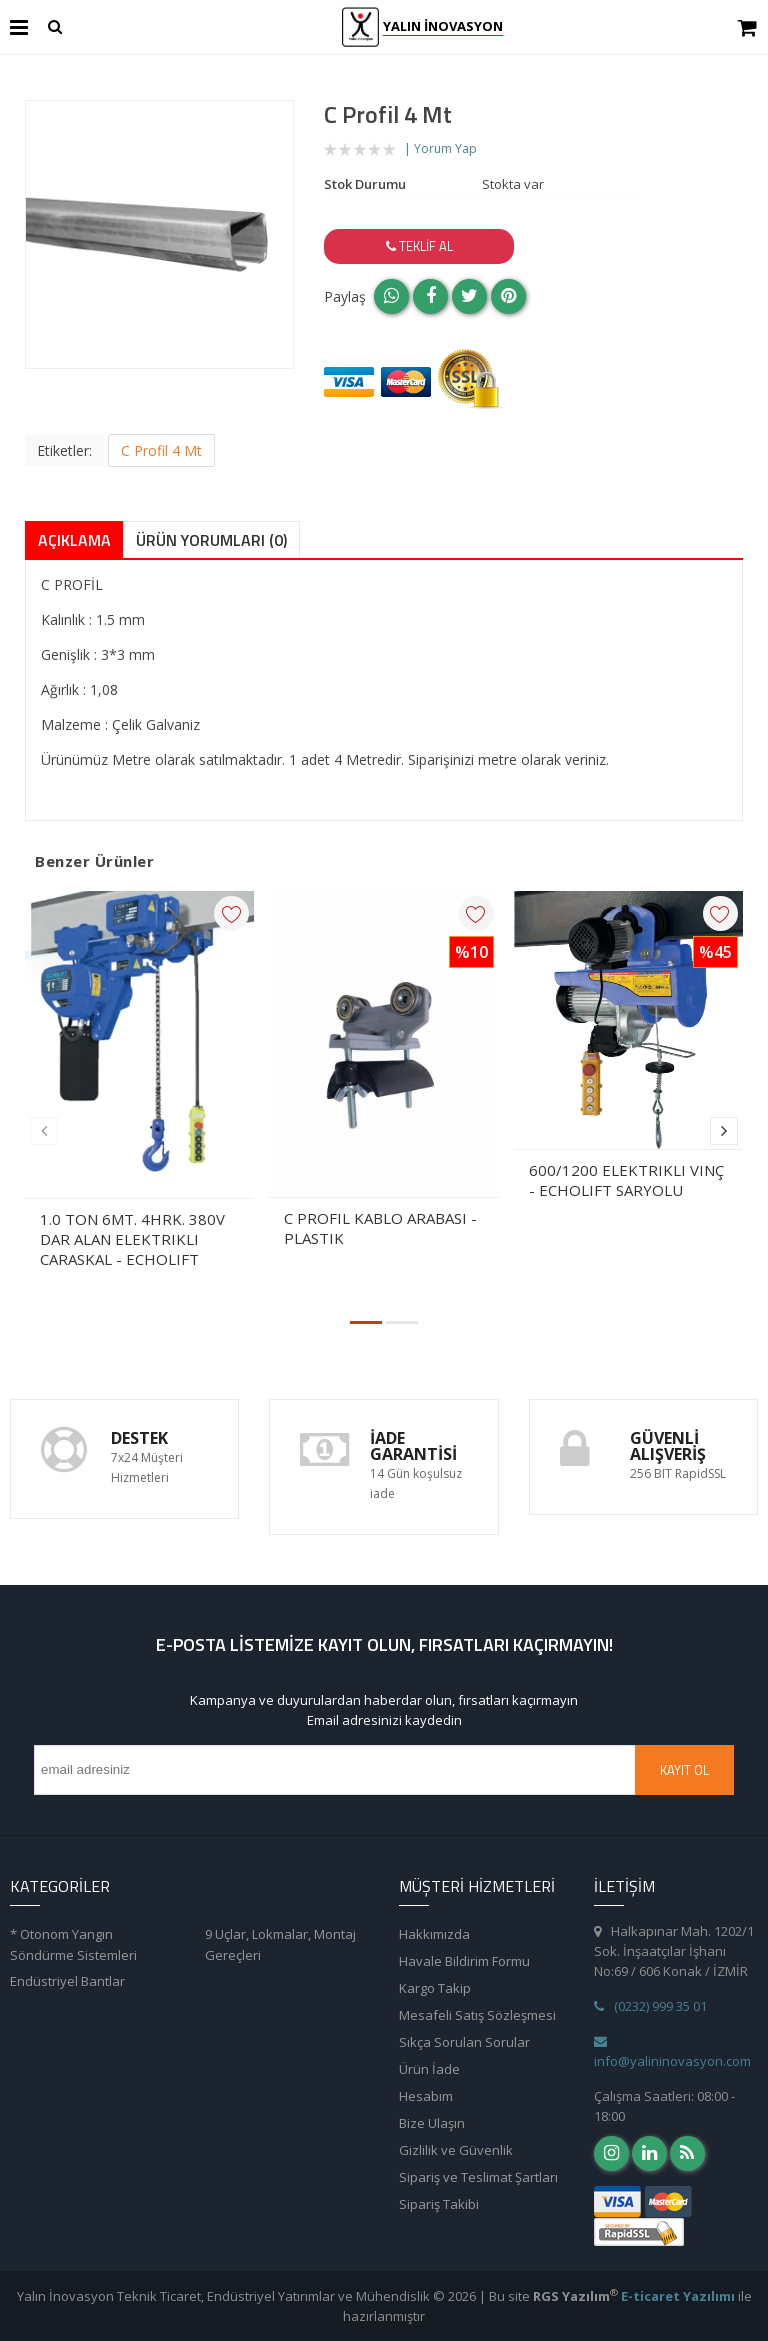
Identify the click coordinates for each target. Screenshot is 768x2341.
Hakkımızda (434, 1934)
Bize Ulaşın (432, 2123)
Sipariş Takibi (439, 2204)
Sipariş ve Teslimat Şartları (478, 2177)
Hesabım (426, 2096)
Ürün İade (429, 2069)
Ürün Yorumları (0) (211, 540)
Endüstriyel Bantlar (67, 1981)
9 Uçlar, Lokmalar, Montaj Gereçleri (280, 1944)
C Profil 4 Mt (161, 450)
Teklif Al (419, 246)
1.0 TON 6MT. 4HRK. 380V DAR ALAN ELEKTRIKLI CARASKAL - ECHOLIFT (132, 1239)
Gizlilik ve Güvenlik (456, 2150)
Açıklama (74, 540)
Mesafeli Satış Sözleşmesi (477, 2015)
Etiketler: (64, 450)
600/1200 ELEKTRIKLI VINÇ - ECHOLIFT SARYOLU (626, 1180)
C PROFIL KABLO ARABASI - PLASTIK (380, 1228)
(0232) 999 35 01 (650, 2006)
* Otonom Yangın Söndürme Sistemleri (73, 1944)
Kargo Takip (435, 1988)
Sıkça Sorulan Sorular (464, 2042)
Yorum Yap (445, 148)
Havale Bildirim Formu (464, 1961)
